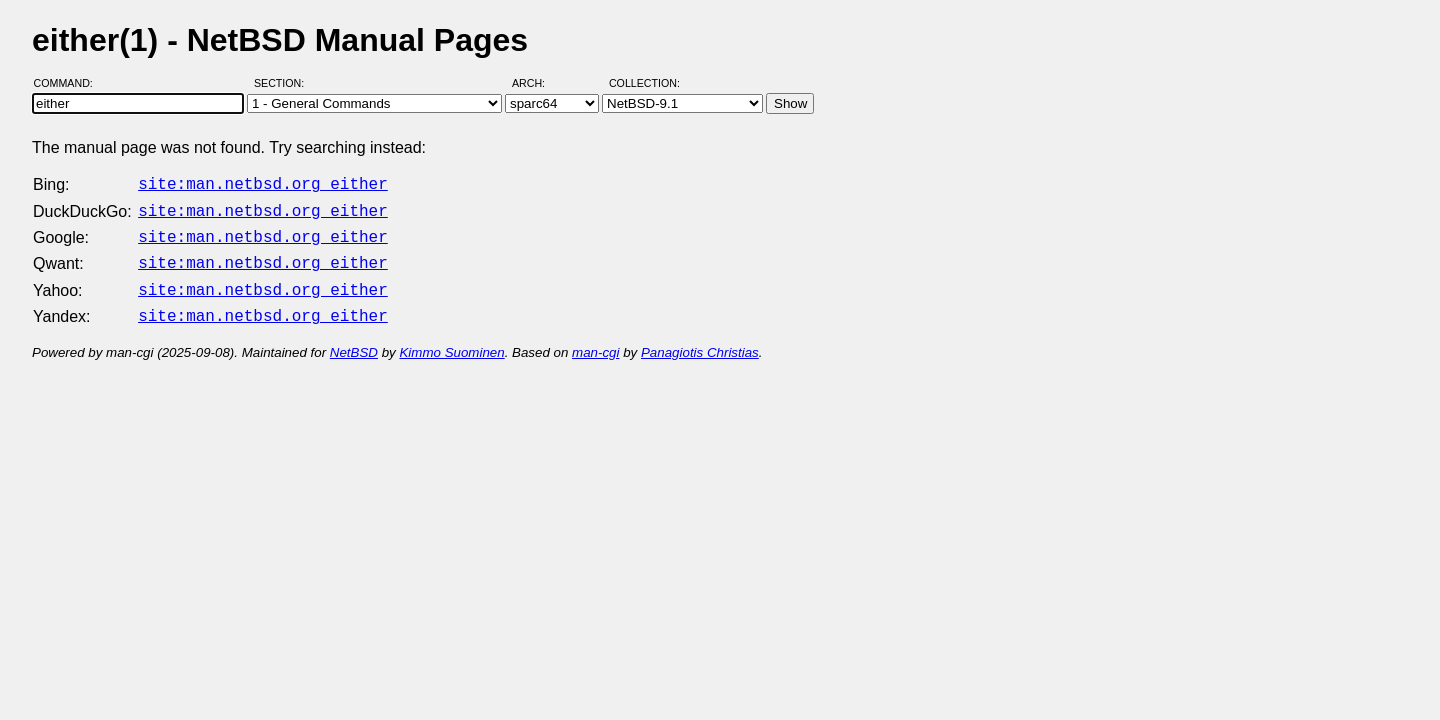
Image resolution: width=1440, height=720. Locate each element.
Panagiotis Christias (700, 340)
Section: (283, 83)
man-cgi (595, 340)
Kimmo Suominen (451, 340)
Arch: (537, 83)
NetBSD (354, 340)
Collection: (644, 83)
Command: (69, 83)
